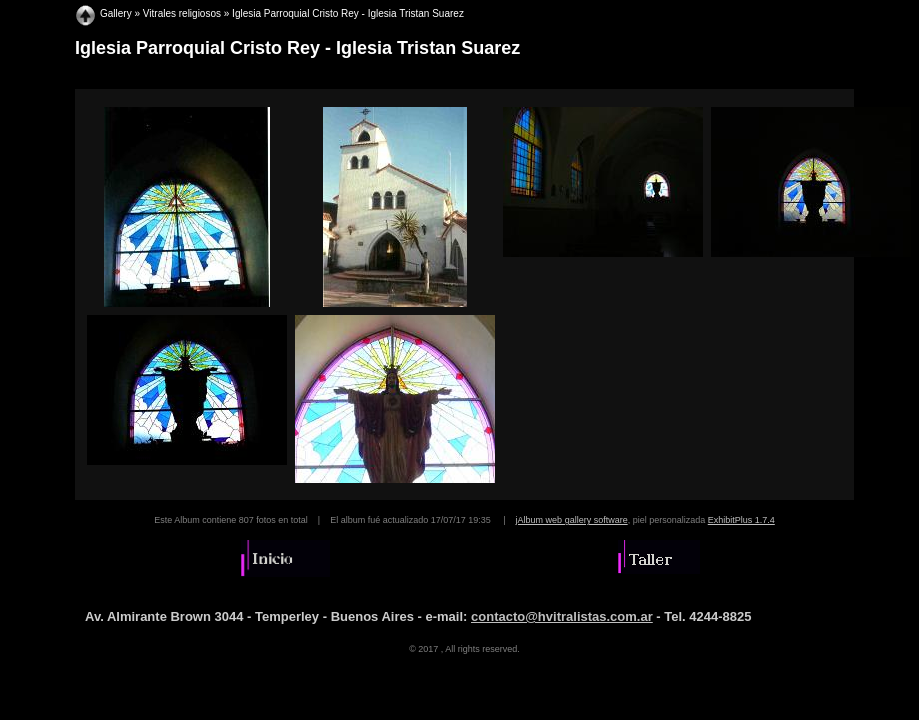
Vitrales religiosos (182, 13)
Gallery (116, 13)
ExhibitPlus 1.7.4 (741, 520)
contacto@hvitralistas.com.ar (562, 616)
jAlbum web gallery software (572, 520)
